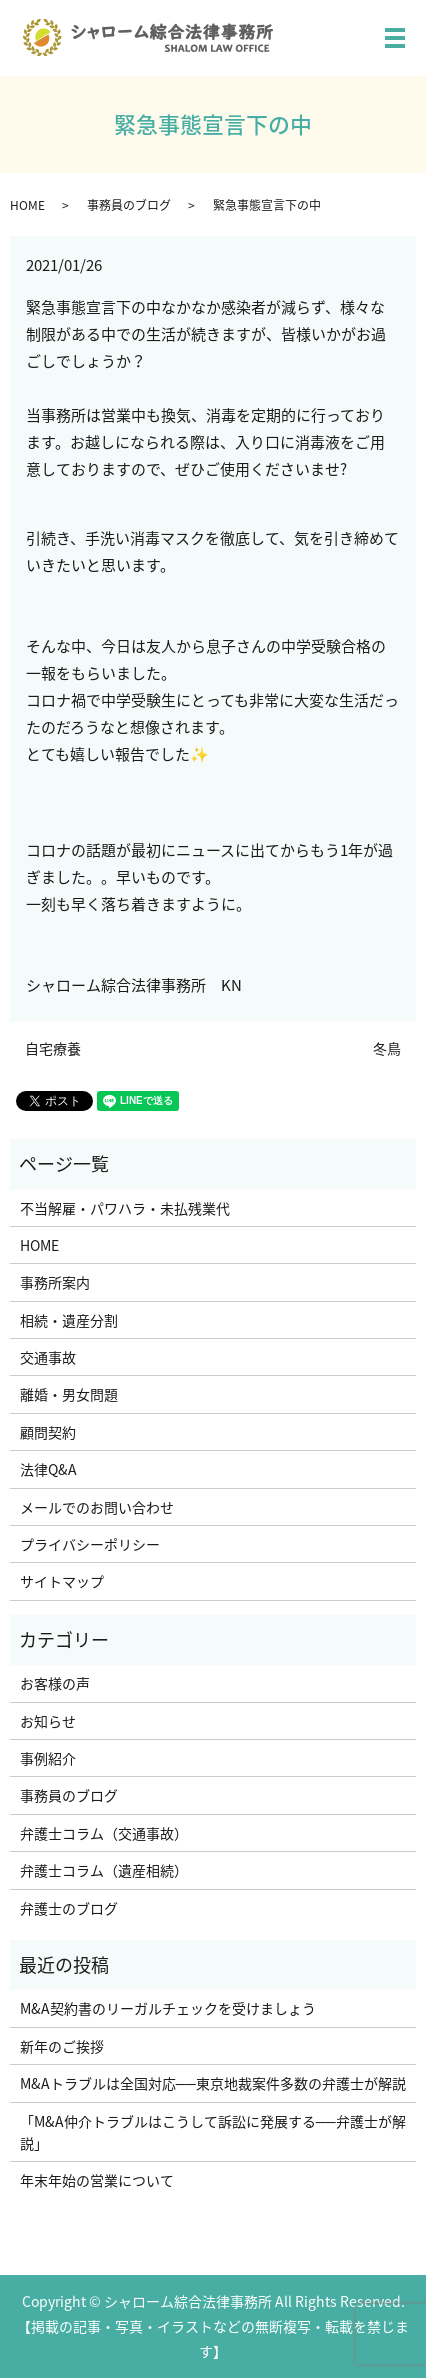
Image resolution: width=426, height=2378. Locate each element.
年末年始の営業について (97, 2180)
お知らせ (48, 1721)
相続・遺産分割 (69, 1320)
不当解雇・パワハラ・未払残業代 (125, 1208)
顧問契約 (48, 1432)
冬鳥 (387, 1048)
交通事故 (48, 1357)
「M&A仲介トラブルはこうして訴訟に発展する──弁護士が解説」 (213, 2132)
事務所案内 (55, 1282)
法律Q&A (48, 1469)
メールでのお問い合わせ (97, 1507)
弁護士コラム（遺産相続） (104, 1870)
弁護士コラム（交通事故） (104, 1833)
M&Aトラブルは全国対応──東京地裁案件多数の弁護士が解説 (213, 2083)
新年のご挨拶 (62, 2046)
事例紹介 (48, 1758)
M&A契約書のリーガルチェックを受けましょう (168, 2008)
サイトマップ (62, 1581)
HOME (27, 205)
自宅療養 (53, 1048)
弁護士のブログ (69, 1908)
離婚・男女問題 (69, 1394)
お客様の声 (55, 1683)
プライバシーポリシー (90, 1544)
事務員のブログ (129, 205)
